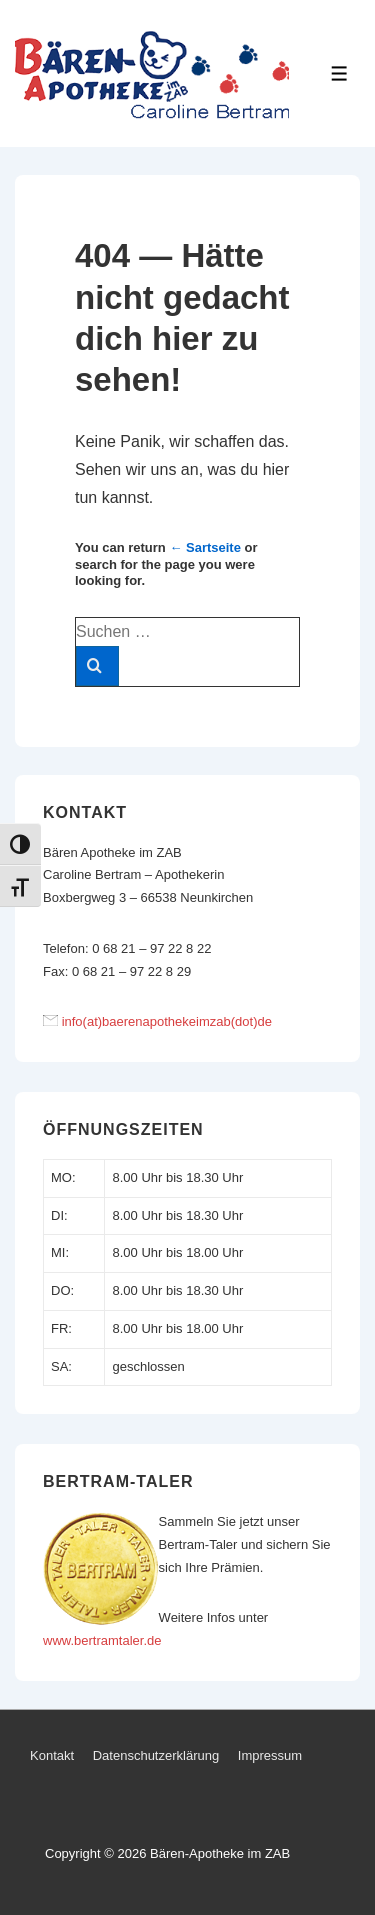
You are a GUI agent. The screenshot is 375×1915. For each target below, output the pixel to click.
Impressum (270, 1755)
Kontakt (52, 1755)
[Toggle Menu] (339, 73)
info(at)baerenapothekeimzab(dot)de (167, 1021)
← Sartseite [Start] (205, 547)
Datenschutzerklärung (156, 1755)
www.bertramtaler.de (102, 1640)
